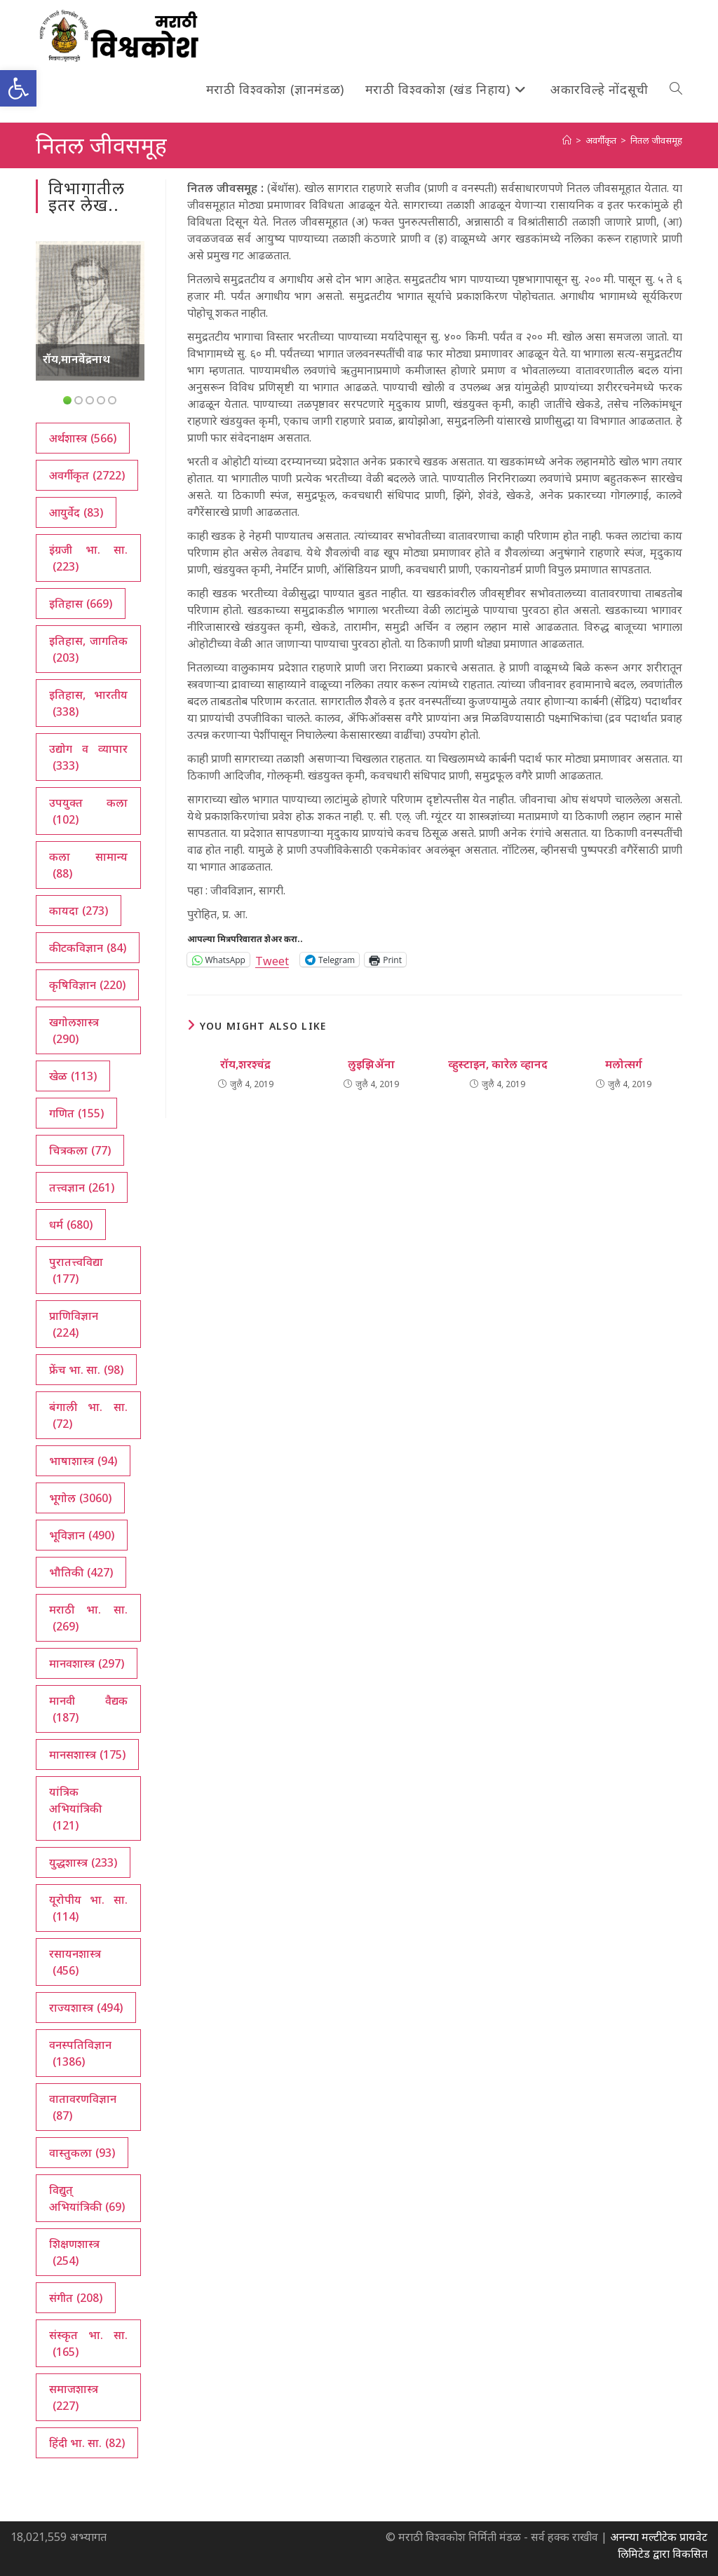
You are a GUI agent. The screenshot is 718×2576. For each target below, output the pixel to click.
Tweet (272, 959)
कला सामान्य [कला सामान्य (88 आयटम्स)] (88, 865)
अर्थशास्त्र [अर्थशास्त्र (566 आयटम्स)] (82, 438)
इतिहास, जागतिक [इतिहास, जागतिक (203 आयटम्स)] (88, 649)
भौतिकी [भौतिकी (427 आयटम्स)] (81, 1572)
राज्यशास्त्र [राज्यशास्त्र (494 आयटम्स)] (86, 2007)
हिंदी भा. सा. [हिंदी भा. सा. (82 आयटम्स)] (87, 2442)
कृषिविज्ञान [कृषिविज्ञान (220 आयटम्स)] (87, 984)
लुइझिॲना (371, 1064)
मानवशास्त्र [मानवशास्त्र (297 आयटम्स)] (86, 1663)
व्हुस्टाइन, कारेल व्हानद (498, 1064)
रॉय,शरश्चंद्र (245, 1064)
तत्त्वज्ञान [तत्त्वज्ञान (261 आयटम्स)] (81, 1187)
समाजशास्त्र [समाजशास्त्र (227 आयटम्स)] (73, 2397)
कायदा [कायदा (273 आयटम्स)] (78, 910)
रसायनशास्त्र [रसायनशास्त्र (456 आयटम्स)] (75, 1962)
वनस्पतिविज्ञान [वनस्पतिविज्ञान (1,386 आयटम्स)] (80, 2053)
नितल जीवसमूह (656, 140)
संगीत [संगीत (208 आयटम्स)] (75, 2297)
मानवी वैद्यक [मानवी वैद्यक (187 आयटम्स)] (88, 1709)
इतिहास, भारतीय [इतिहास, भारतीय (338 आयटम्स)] (88, 703)
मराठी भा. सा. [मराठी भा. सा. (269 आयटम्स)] (88, 1618)
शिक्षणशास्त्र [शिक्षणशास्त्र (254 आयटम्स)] (74, 2252)
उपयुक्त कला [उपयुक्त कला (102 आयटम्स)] (88, 811)
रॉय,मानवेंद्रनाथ (76, 359)
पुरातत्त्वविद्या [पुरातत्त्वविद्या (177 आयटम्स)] (76, 1270)
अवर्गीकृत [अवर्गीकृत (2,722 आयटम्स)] (87, 475)
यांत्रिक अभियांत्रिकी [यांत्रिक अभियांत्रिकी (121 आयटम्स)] (75, 1809)
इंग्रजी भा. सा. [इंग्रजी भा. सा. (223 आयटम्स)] (88, 558)
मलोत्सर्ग (623, 1064)
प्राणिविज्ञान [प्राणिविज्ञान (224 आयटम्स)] (73, 1324)
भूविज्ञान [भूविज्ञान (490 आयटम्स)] (81, 1535)
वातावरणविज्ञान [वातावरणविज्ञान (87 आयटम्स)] (82, 2107)
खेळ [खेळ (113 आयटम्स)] (73, 1076)
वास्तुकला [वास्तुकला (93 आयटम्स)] (82, 2152)
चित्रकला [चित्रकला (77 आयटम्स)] (80, 1150)
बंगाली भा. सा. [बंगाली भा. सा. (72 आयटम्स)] (88, 1415)
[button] (18, 88)
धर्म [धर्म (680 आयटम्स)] (71, 1224)
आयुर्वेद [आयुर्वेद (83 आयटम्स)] (76, 512)
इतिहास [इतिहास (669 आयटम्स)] (80, 603)
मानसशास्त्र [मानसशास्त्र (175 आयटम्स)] (87, 1754)
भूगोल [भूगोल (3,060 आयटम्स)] (80, 1498)
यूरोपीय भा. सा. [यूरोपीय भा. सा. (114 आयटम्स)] (88, 1908)
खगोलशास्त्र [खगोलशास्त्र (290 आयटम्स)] (74, 1030)
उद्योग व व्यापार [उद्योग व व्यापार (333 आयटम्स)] (88, 757)
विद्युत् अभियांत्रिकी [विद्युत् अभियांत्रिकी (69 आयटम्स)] (87, 2198)
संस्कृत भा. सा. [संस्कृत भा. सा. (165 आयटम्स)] (88, 2343)
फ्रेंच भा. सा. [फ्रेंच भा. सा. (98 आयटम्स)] (86, 1369)
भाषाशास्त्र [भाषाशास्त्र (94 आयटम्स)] (83, 1460)
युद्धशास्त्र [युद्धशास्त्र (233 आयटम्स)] (83, 1862)
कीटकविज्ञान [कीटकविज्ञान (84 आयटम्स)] (87, 947)
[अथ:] (566, 140)
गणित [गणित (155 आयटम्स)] (76, 1113)
